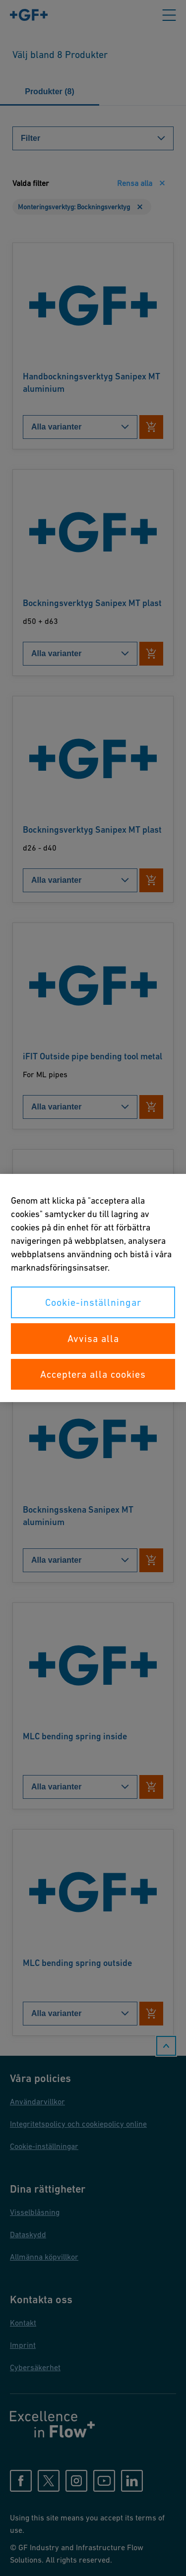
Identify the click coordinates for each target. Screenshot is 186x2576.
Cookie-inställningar (93, 1302)
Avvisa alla (93, 1338)
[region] (93, 1288)
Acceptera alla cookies (93, 1374)
